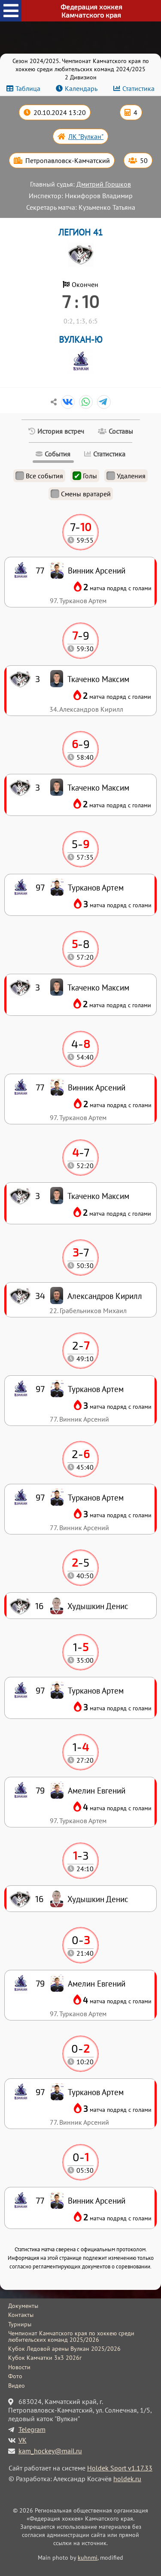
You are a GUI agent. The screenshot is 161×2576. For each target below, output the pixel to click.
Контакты (20, 2315)
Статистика (138, 88)
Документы (23, 2306)
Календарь (81, 88)
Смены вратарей (81, 493)
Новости (19, 2367)
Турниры (19, 2324)
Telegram (32, 2429)
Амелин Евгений (96, 1983)
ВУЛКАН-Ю (81, 339)
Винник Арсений (96, 2200)
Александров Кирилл (104, 1295)
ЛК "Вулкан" (85, 136)
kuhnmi (87, 2557)
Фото (15, 2376)
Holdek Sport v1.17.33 (119, 2468)
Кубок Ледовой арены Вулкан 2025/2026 (64, 2349)
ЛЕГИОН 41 (80, 232)
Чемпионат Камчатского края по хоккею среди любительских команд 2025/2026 (71, 2336)
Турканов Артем (96, 2092)
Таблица (27, 88)
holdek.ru (127, 2478)
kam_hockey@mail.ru (50, 2450)
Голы (85, 475)
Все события (39, 475)
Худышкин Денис (97, 1898)
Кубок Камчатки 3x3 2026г (45, 2358)
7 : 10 (80, 301)
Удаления (126, 475)
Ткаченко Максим (98, 1195)
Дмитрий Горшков (103, 184)
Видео (16, 2386)
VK (22, 2440)
